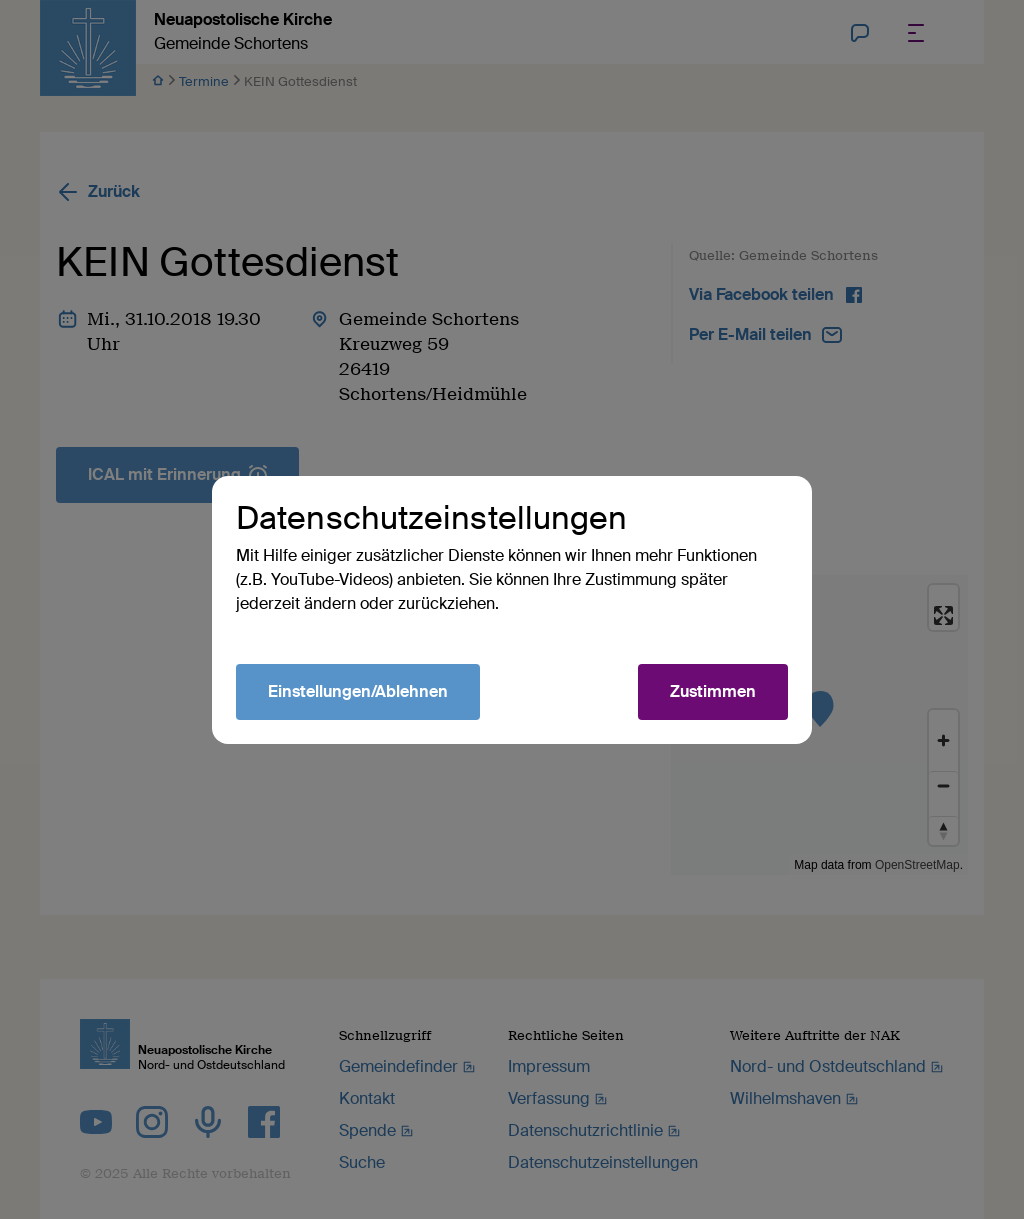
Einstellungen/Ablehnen (358, 691)
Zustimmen (713, 691)
